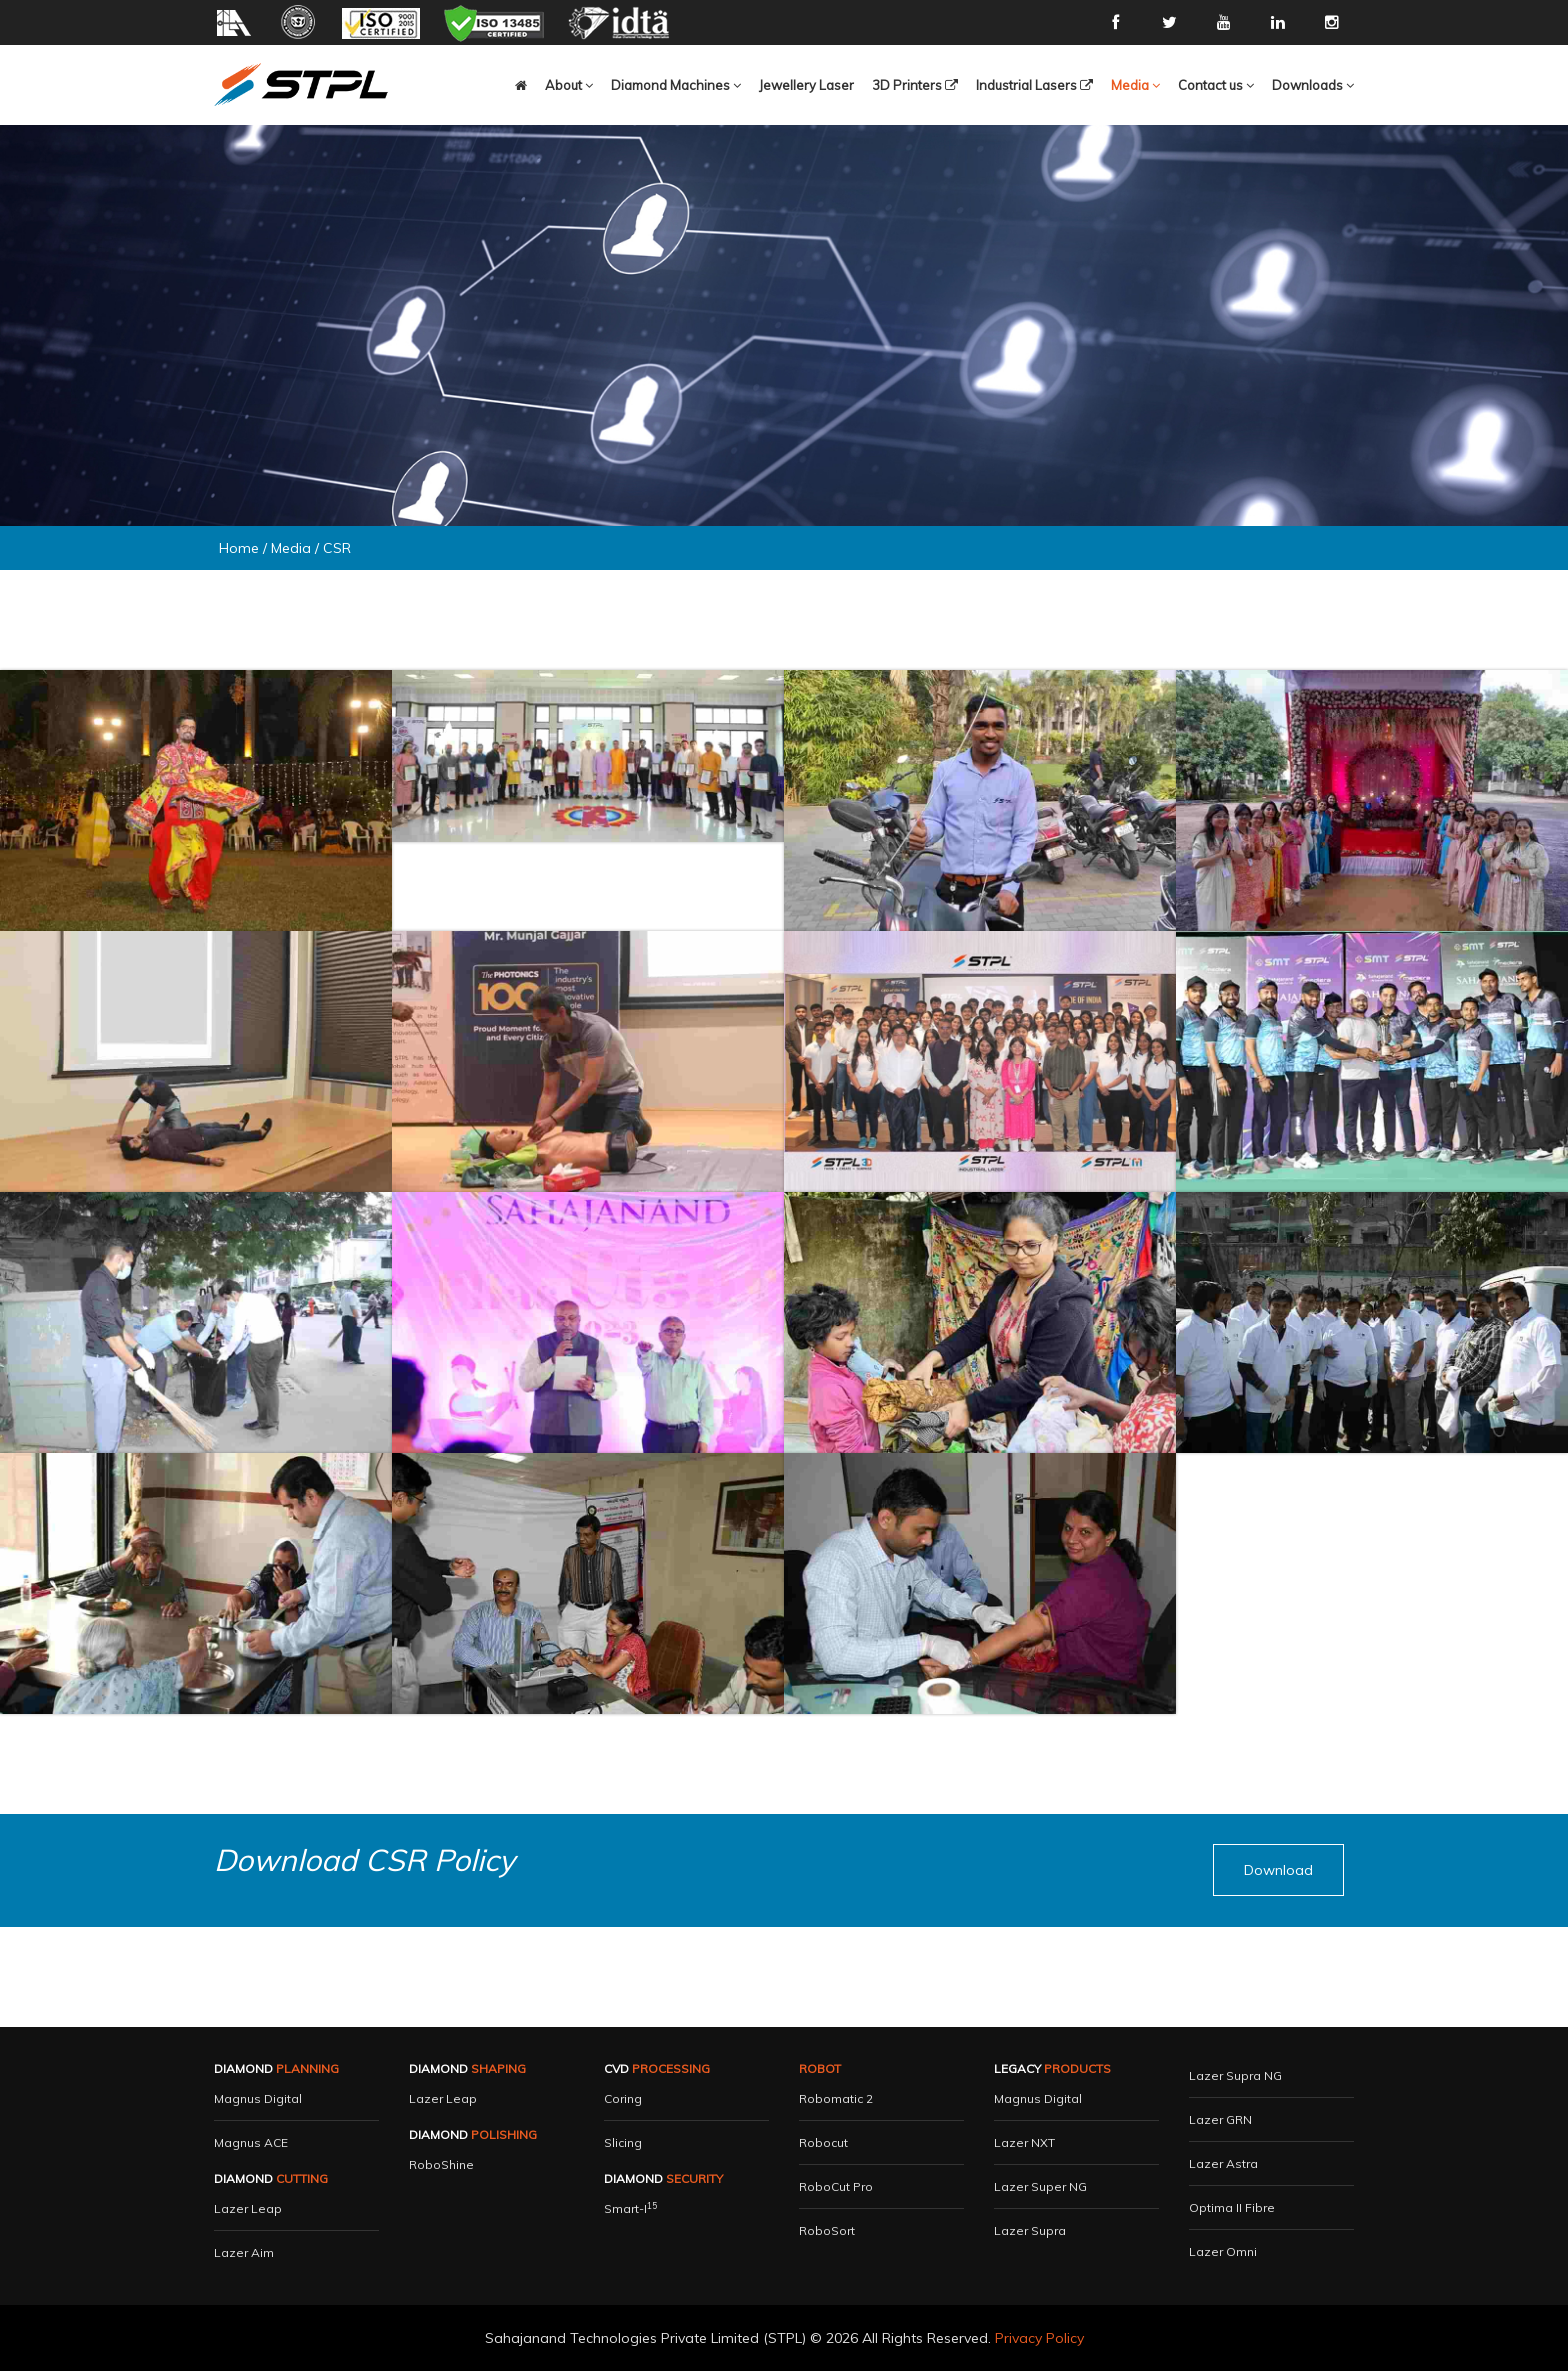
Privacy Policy (1039, 2338)
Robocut (823, 2142)
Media (291, 548)
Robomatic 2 (836, 2098)
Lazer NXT (1024, 2142)
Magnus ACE (251, 2142)
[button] (521, 85)
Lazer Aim (244, 2252)
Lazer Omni (1223, 2251)
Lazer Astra (1223, 2163)
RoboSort (827, 2230)
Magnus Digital (258, 2098)
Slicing (623, 2142)
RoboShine (441, 2164)
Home (239, 548)
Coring (623, 2098)
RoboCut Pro (836, 2186)
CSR (337, 548)
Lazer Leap (248, 2208)
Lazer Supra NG (1235, 2075)
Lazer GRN (1220, 2119)
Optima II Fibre (1232, 2207)
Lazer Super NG (1040, 2186)
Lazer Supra (1030, 2230)
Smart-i (630, 2208)
